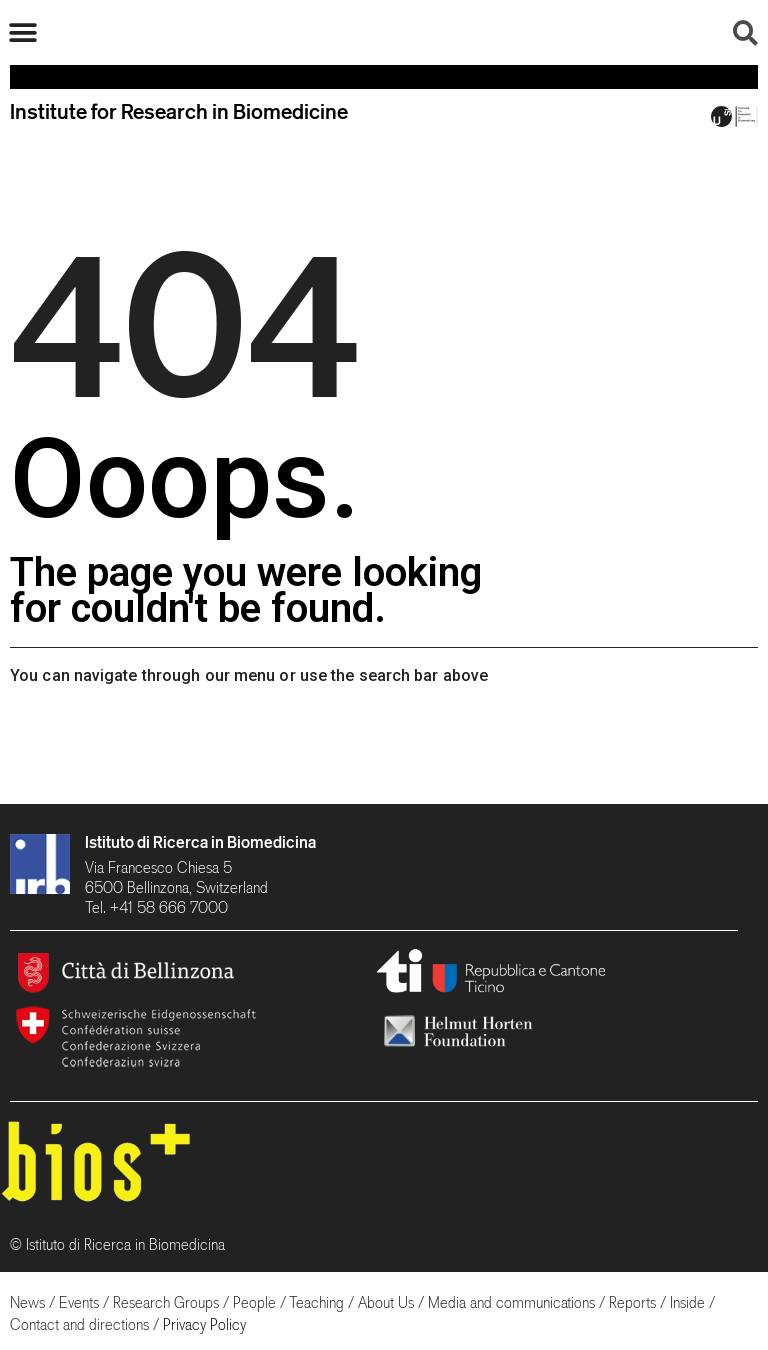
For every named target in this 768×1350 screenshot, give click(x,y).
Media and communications (511, 1302)
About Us (386, 1302)
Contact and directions (79, 1324)
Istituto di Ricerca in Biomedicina (200, 842)
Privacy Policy (204, 1324)
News (27, 1302)
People (254, 1302)
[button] (22, 32)
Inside (687, 1302)
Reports (632, 1302)
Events (79, 1302)
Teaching (316, 1302)
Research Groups (166, 1302)
